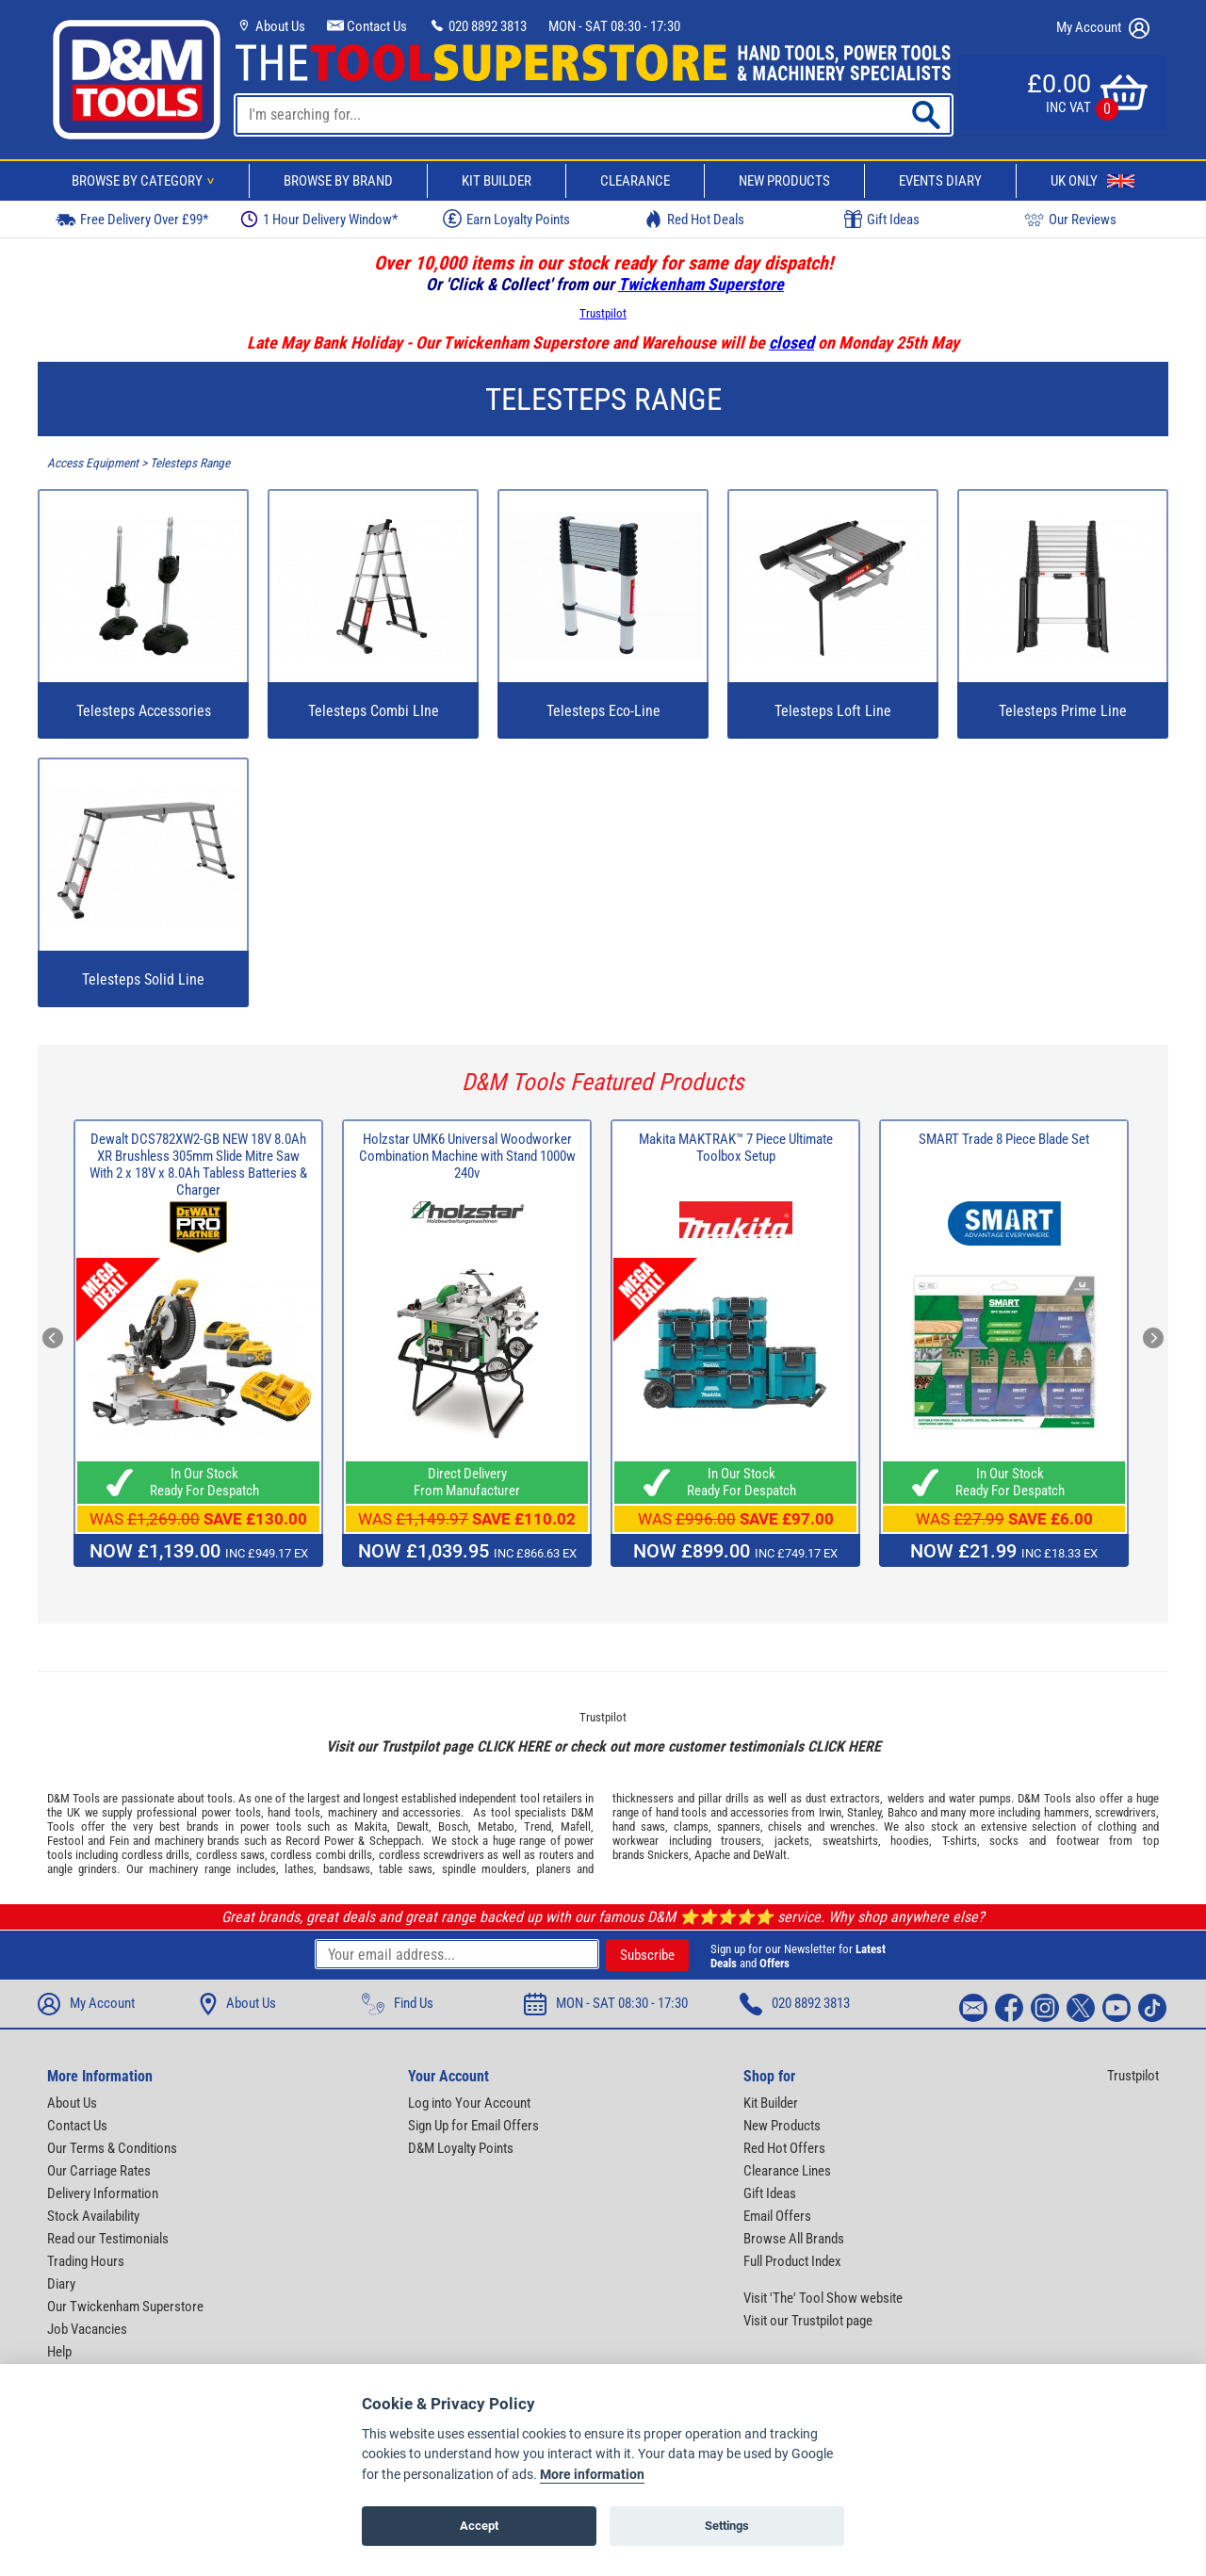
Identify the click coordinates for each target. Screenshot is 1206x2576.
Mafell (576, 1826)
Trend (537, 1826)
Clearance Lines (787, 2170)
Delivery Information (102, 2193)
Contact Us (367, 26)
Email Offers (777, 2216)
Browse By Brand (338, 180)
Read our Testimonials (108, 2238)
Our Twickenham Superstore (125, 2306)
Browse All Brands (793, 2238)
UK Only (1092, 180)
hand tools (294, 1812)
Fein (119, 1841)
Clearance (635, 180)
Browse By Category (146, 180)
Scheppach (395, 1841)
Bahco (903, 1812)
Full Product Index (792, 2261)
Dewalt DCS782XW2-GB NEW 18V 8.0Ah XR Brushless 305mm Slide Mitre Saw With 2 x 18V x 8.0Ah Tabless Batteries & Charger (198, 1164)
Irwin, (831, 1812)
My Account (1102, 28)
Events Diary (940, 180)
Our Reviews (1070, 219)
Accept (479, 2526)
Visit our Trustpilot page (807, 2320)
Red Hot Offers (784, 2148)
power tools (231, 1812)
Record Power (319, 1841)
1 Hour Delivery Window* (319, 219)
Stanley (864, 1812)
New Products (784, 180)
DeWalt (770, 1855)
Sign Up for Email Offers (473, 2125)
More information (592, 2475)
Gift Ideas (882, 219)
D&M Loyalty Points (460, 2148)
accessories (431, 1812)
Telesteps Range (190, 463)
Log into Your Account (469, 2103)
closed (791, 342)
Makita (370, 1826)
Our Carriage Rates (99, 2170)
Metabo (496, 1826)
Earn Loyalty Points (506, 218)
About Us (270, 26)
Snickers (668, 1855)
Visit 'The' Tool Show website (823, 2298)
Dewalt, (414, 1826)
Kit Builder (496, 180)
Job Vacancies (87, 2329)
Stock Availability (93, 2216)
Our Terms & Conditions (112, 2148)
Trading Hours (85, 2261)
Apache (712, 1855)
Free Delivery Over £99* (132, 219)
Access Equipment (93, 463)
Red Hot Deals (694, 219)
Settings (727, 2526)
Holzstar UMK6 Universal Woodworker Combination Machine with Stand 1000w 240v (467, 1156)
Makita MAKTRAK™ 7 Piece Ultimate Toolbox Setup (736, 1148)
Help (59, 2351)
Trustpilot (603, 313)
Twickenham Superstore (701, 284)
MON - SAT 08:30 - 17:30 (614, 26)
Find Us (397, 2004)
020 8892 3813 (478, 26)
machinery (352, 1812)
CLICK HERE (513, 1746)
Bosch (453, 1826)
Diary (61, 2283)
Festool (65, 1841)
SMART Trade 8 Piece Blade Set (1004, 1139)
